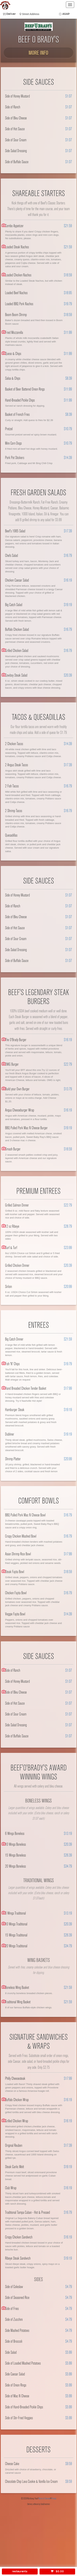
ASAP (66, 14)
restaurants (19, 2571)
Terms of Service (44, 2498)
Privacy (53, 2498)
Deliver (11, 14)
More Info (38, 53)
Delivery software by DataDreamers (38, 2504)
